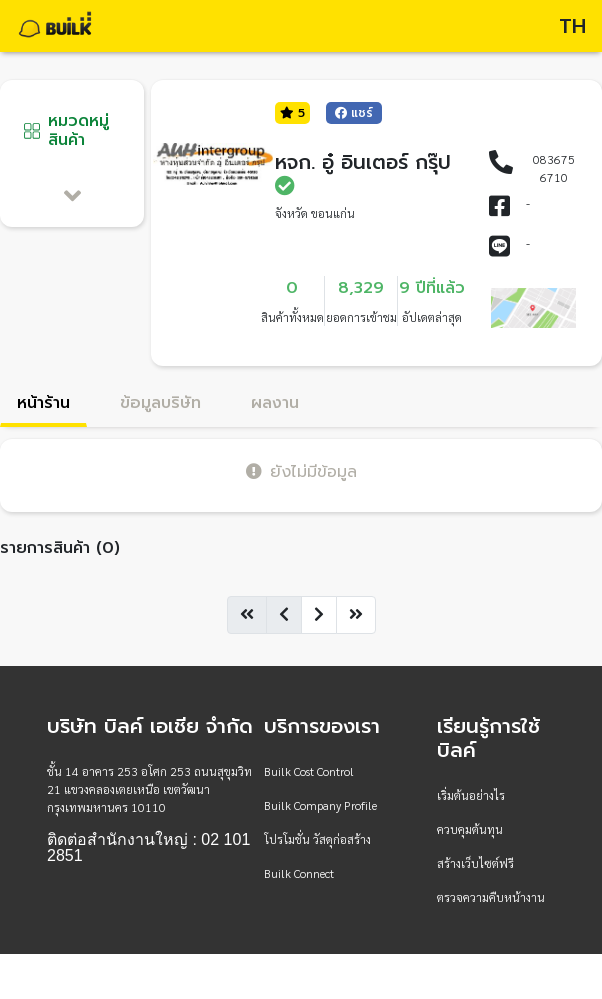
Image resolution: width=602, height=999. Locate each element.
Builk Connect (299, 873)
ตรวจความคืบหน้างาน (491, 897)
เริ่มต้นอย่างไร (471, 795)
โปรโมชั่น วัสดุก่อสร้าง (317, 839)
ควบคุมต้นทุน (470, 829)
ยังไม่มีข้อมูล (301, 471)
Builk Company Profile (320, 805)
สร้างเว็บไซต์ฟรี (475, 863)
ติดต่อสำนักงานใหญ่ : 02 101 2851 (148, 848)
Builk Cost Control (309, 771)
